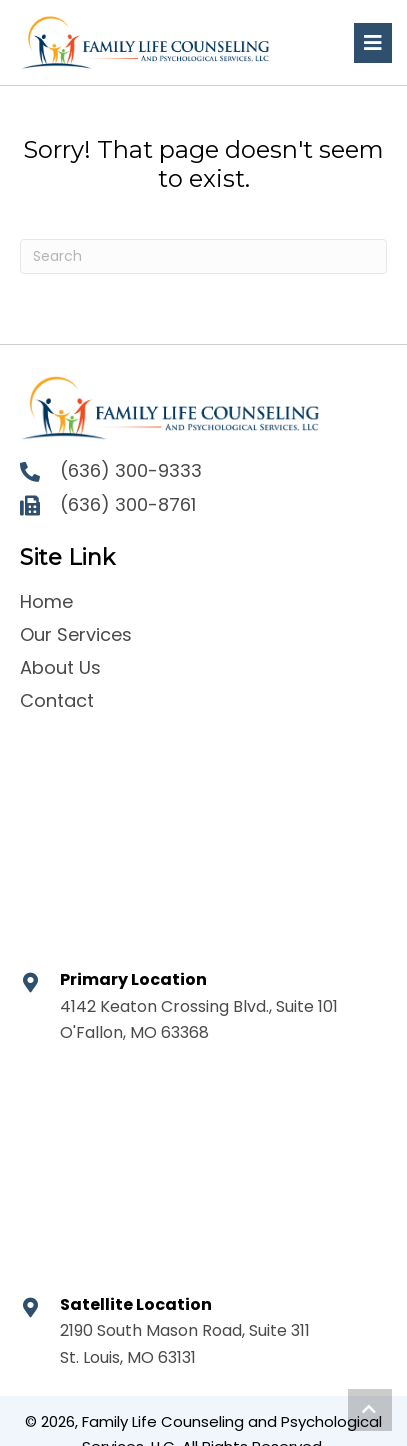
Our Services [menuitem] (76, 634)
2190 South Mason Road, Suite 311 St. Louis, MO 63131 (185, 1343)
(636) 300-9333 (131, 470)
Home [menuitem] (46, 601)
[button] (370, 1410)
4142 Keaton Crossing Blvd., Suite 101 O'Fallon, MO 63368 (199, 1019)
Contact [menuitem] (57, 700)
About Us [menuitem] (60, 667)
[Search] (203, 256)
